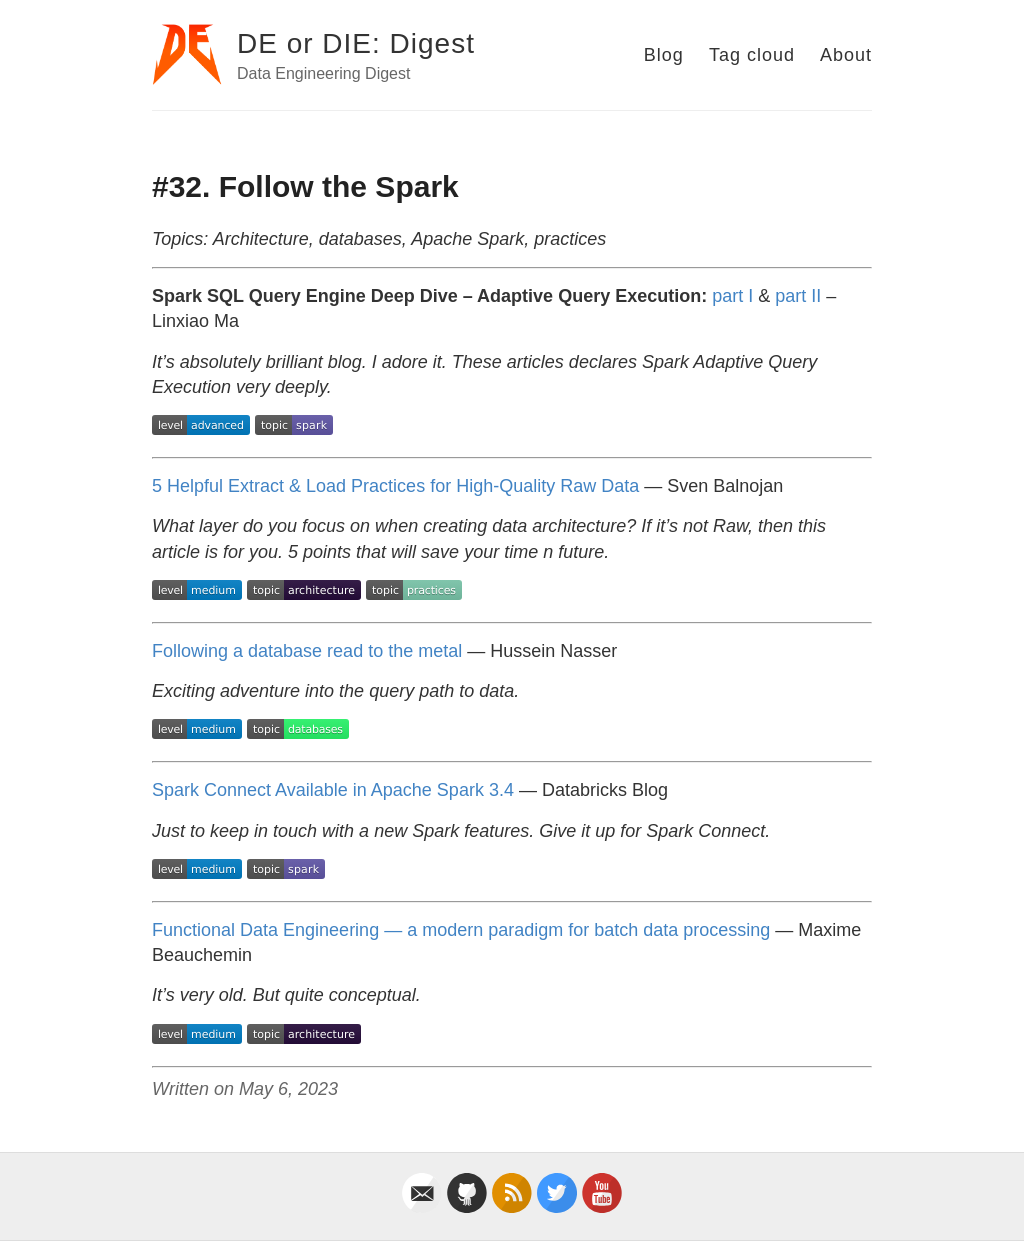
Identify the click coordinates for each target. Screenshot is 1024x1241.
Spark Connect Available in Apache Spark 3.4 (333, 790)
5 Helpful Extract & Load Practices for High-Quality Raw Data (395, 486)
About (846, 55)
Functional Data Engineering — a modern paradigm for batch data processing (461, 930)
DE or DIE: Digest (356, 43)
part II (798, 296)
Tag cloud (752, 55)
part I (732, 296)
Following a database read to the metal (307, 651)
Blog (664, 55)
